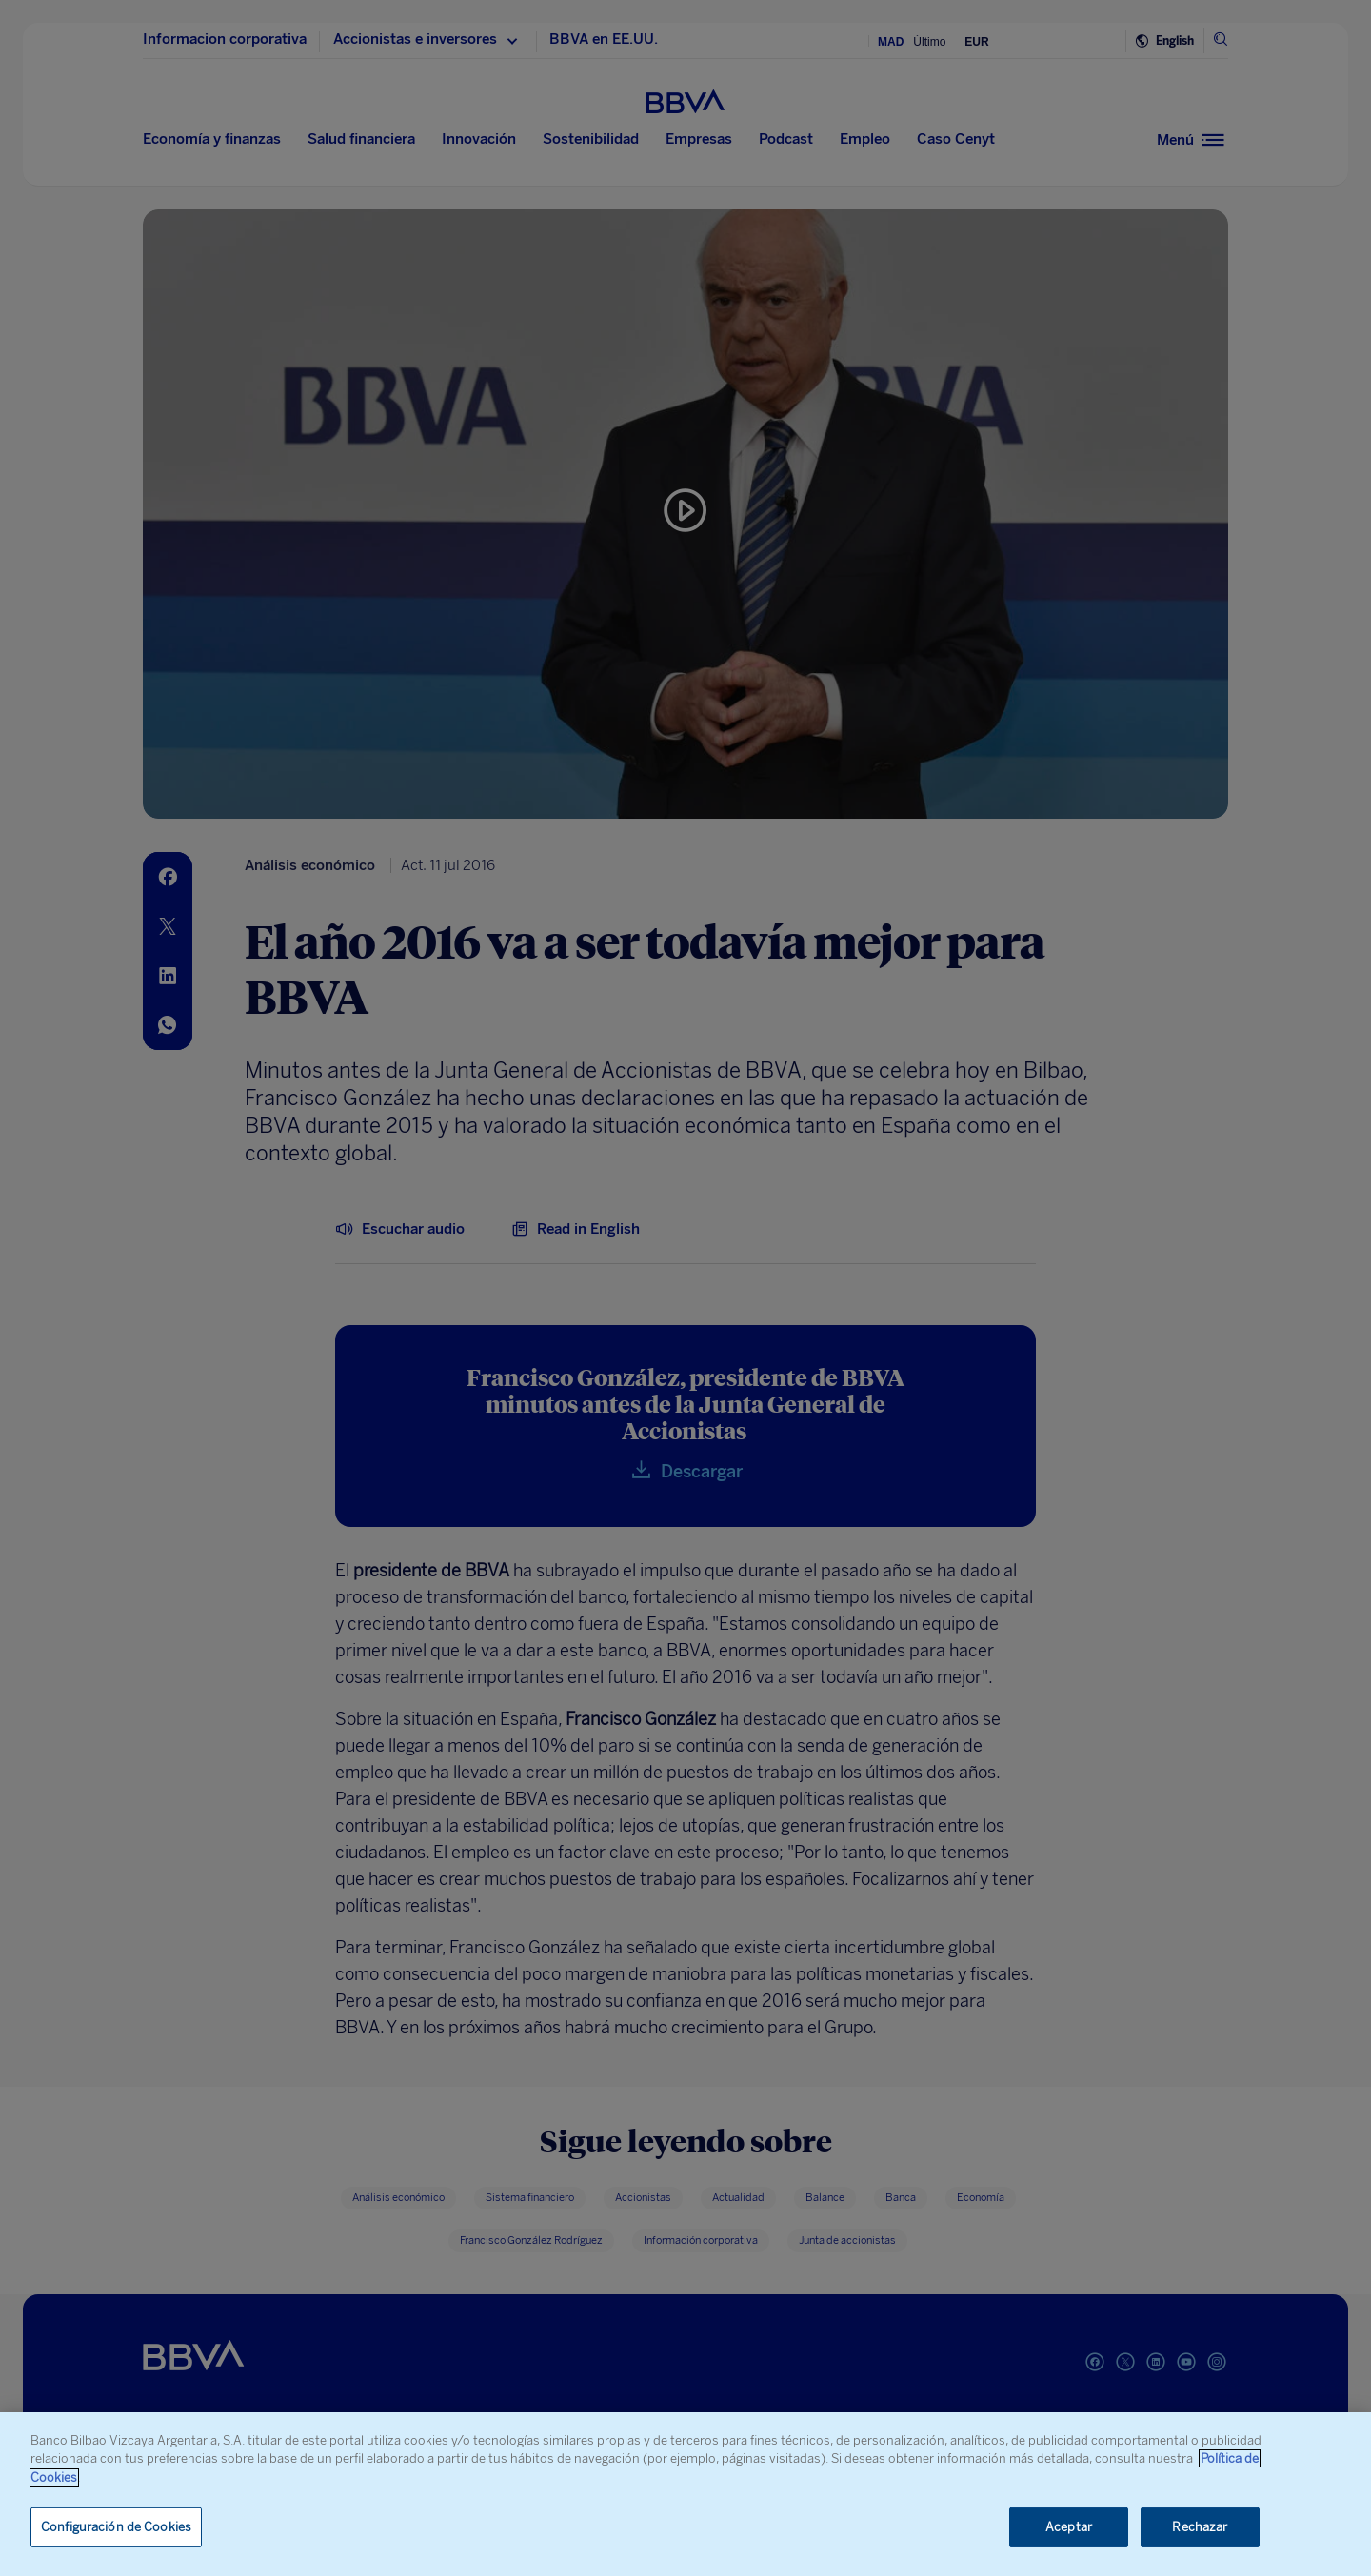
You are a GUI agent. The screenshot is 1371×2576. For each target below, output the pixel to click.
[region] (685, 2494)
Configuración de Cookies (116, 2527)
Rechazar (1199, 2527)
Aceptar (1068, 2527)
